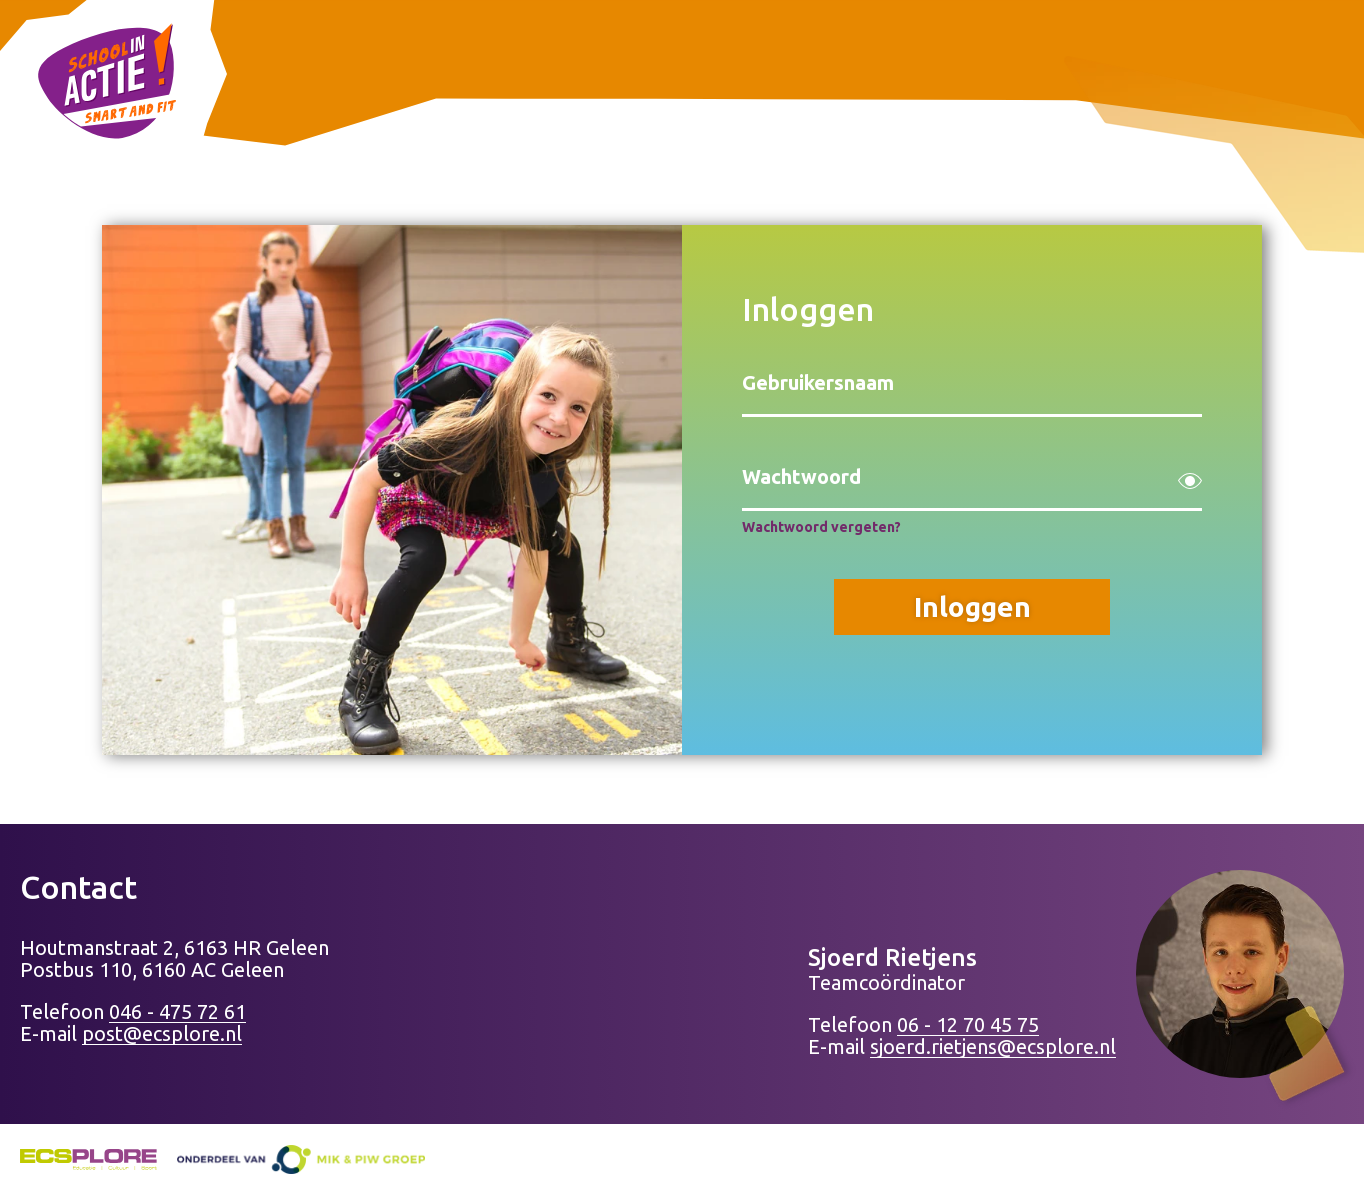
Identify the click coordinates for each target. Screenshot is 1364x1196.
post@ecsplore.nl (162, 1033)
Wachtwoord (801, 476)
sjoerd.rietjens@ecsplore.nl (993, 1046)
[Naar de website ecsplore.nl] (88, 1162)
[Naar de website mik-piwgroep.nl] (301, 1159)
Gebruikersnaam (818, 382)
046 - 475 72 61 (177, 1011)
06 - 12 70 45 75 (968, 1024)
